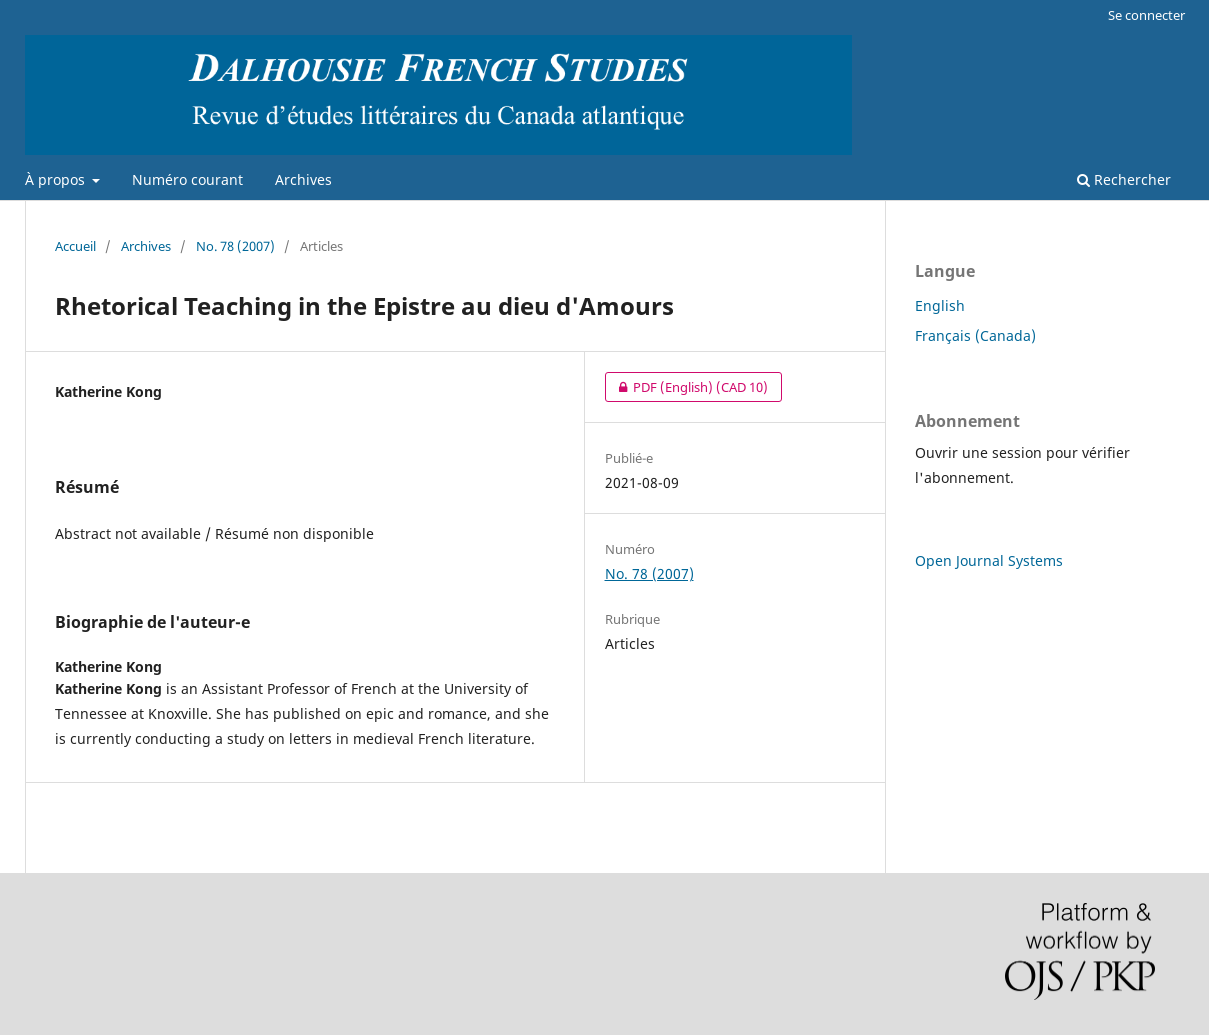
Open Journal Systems (989, 560)
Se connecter (1146, 15)
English (940, 305)
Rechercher (1124, 179)
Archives (303, 179)
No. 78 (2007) (235, 246)
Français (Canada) (975, 335)
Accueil (75, 246)
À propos (57, 179)
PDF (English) (686, 387)
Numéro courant (187, 179)
